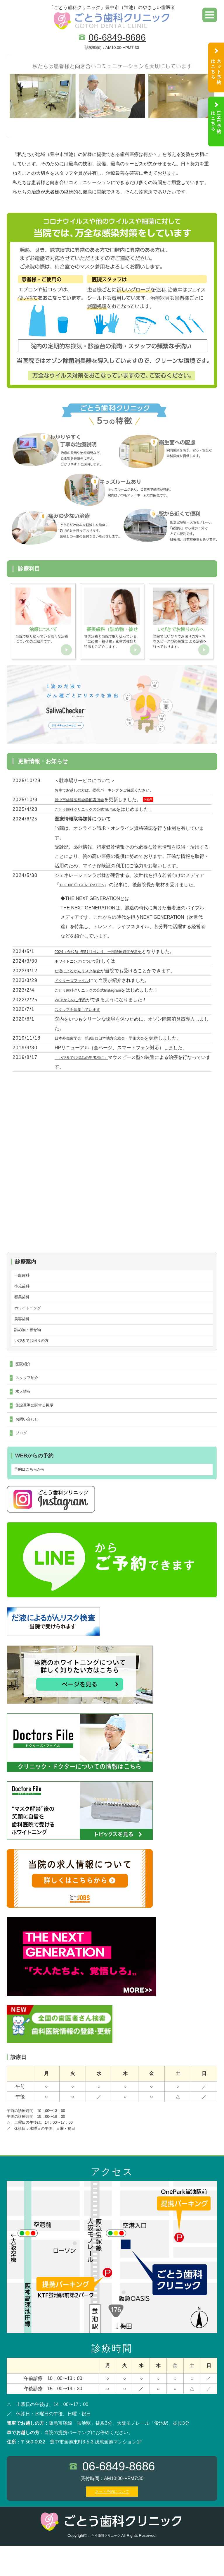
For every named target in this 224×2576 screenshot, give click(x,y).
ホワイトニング (30, 1320)
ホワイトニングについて (80, 967)
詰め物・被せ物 (30, 1345)
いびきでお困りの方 (35, 1358)
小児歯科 (23, 1295)
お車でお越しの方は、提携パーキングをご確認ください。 (115, 796)
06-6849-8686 (117, 37)
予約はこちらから (33, 1498)
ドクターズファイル (76, 986)
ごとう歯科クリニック (104, 2565)
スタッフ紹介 (29, 1398)
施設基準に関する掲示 (38, 1429)
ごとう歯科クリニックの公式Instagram (95, 996)
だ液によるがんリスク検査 (83, 977)
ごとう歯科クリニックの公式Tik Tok (92, 815)
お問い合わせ (29, 1444)
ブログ (22, 1460)
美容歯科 (23, 1332)
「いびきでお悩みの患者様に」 (87, 1063)
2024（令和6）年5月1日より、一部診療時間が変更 (108, 957)
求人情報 (24, 1413)
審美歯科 (23, 1307)
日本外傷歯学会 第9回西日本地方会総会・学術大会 (110, 1044)
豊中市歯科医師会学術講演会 (85, 805)
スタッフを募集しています (83, 1015)
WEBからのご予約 (74, 1006)
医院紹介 (24, 1382)
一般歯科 (23, 1282)
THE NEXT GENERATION (86, 891)
